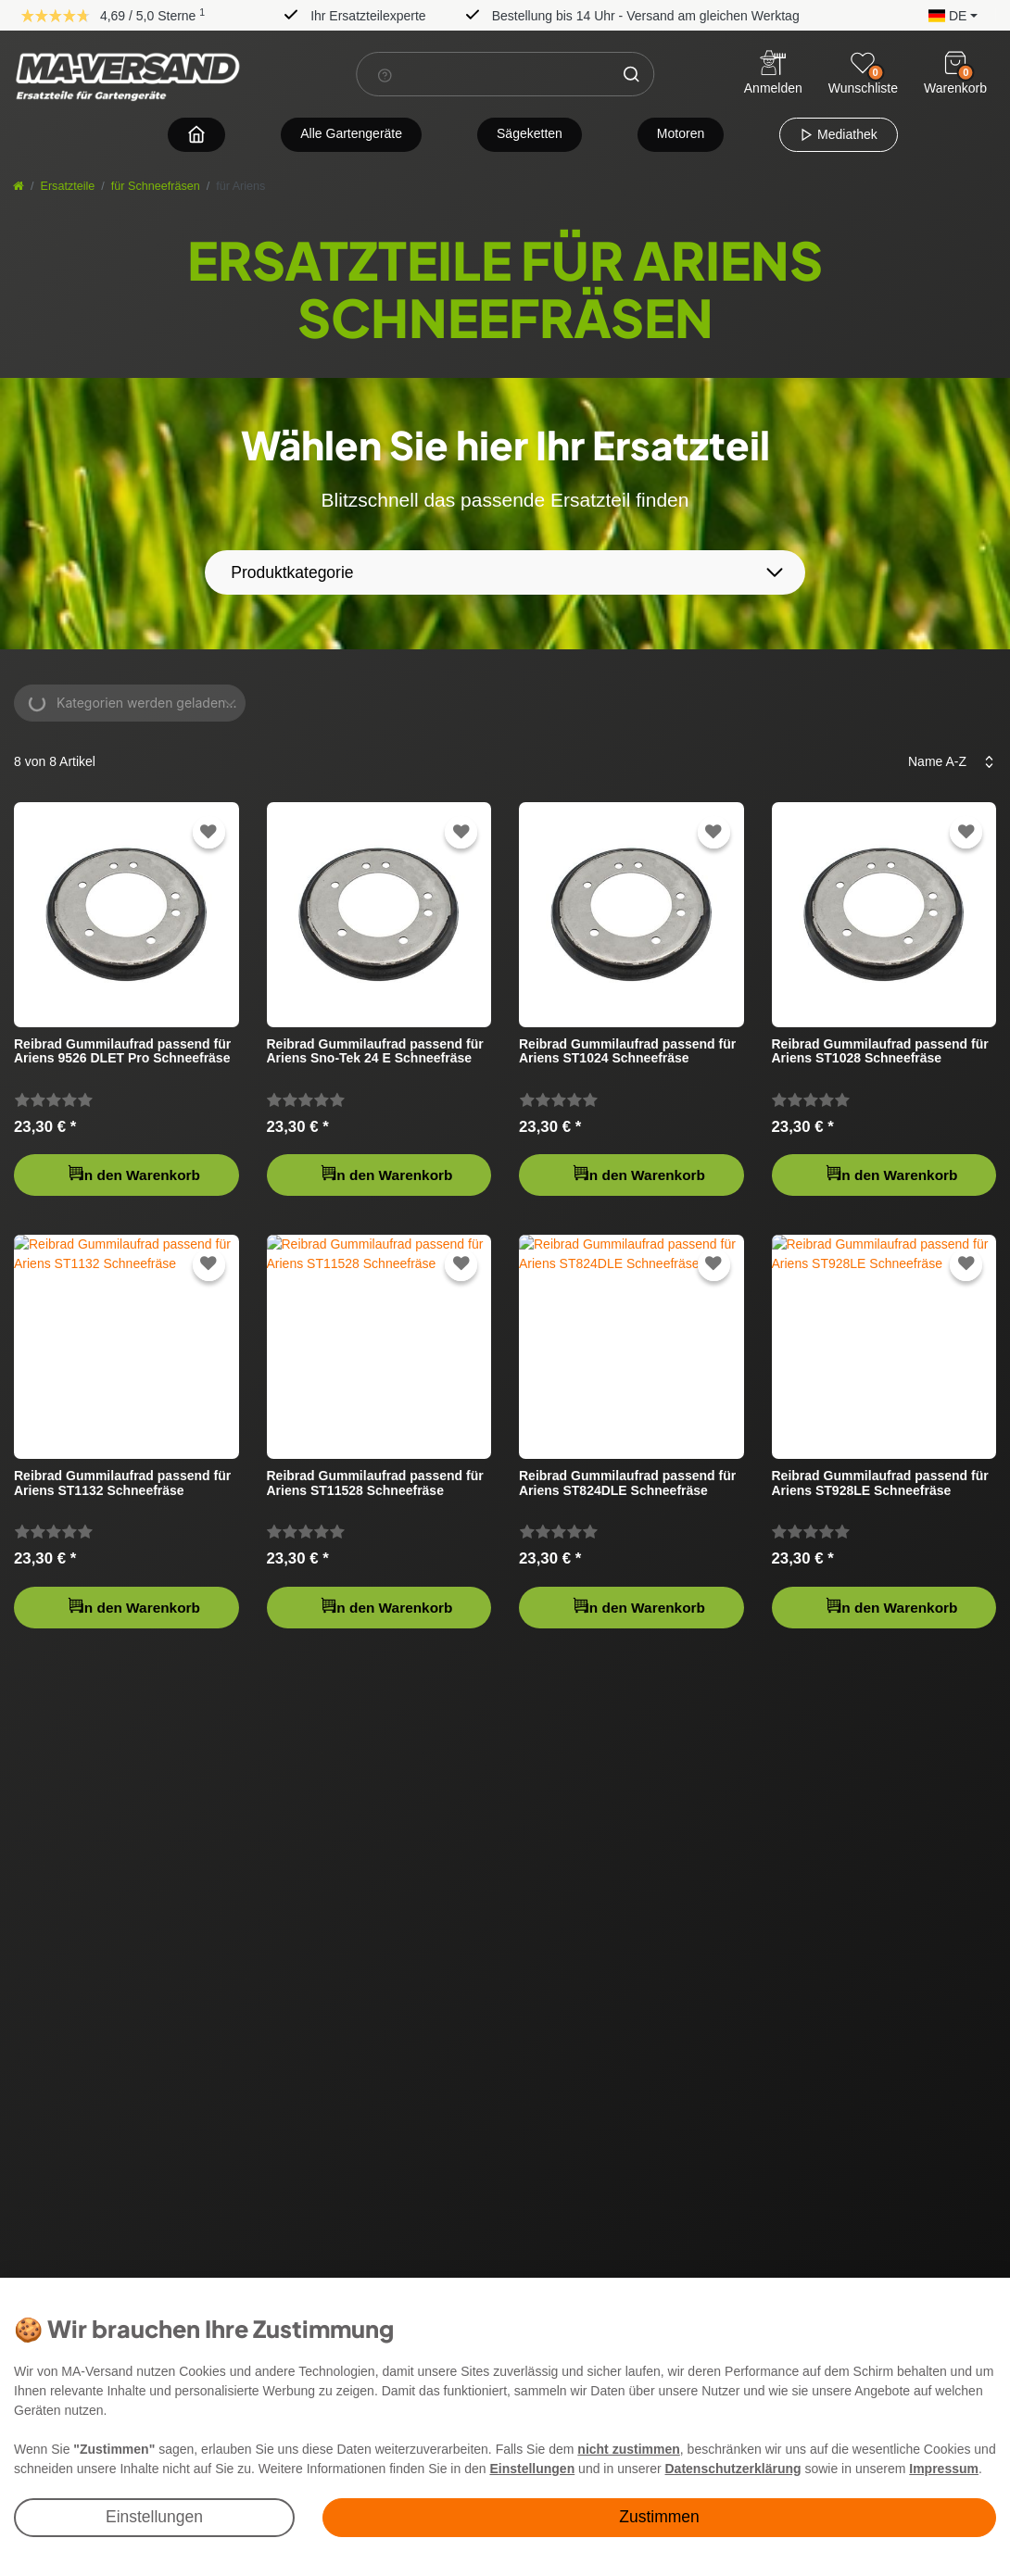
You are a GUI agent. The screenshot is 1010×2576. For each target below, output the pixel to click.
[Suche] (631, 74)
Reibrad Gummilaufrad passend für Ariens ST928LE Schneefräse (880, 1483)
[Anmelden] (773, 74)
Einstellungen (154, 2516)
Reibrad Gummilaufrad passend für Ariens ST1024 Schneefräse (627, 1051)
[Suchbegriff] (483, 74)
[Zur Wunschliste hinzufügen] (208, 832)
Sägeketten (529, 133)
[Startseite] (18, 186)
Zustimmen (659, 2516)
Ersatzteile (68, 186)
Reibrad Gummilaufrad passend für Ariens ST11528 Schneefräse (375, 1483)
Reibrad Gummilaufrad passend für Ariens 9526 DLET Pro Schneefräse (122, 1051)
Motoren (680, 133)
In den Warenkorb (133, 1173)
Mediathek (838, 134)
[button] (948, 14)
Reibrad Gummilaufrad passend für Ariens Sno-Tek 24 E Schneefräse (375, 1051)
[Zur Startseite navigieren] (196, 134)
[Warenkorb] (955, 63)
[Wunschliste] (863, 63)
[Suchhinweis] (384, 75)
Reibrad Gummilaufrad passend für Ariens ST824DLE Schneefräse (627, 1483)
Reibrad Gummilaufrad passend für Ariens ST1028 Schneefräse (880, 1051)
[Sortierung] (945, 762)
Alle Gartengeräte (351, 133)
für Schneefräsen (155, 186)
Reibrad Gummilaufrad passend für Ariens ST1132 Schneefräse (122, 1483)
